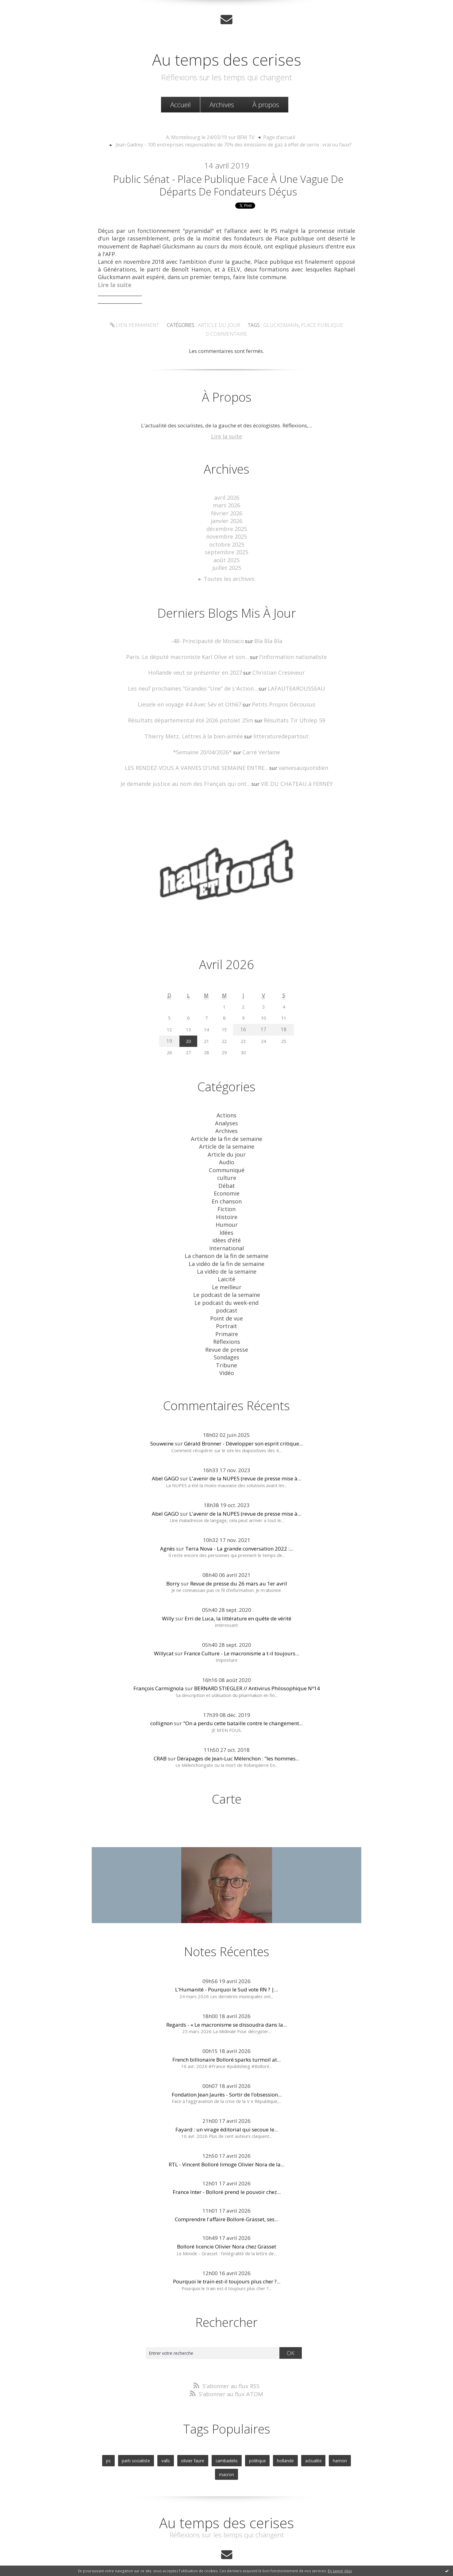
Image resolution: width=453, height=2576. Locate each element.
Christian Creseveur (274, 666)
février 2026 (226, 513)
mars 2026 (226, 505)
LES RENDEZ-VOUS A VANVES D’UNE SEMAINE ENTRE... (198, 759)
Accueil (180, 103)
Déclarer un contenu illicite (132, 2561)
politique (244, 2431)
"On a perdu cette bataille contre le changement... (243, 1695)
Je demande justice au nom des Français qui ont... (188, 774)
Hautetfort (241, 2547)
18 (284, 1020)
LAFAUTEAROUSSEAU (290, 682)
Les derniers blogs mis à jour (176, 2554)
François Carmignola (158, 1660)
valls (156, 2431)
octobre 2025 (226, 542)
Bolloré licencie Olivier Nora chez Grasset (226, 2218)
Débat (226, 1170)
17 (265, 1020)
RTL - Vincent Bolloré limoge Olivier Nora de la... (226, 2136)
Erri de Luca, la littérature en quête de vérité (238, 1590)
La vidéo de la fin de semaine (227, 1243)
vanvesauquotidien (298, 759)
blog (337, 2561)
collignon (161, 1695)
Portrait (226, 1301)
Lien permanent (140, 327)
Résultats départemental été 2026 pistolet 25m (193, 713)
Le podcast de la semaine (226, 1272)
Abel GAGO (165, 1450)
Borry (173, 1555)
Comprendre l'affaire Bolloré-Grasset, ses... (226, 2191)
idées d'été (226, 1221)
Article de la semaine (226, 1134)
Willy (168, 1590)
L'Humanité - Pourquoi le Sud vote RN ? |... (226, 1961)
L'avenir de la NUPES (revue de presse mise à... (245, 1450)
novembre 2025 (227, 534)
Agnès (167, 1521)
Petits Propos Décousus (278, 697)
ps (102, 2431)
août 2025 (226, 556)
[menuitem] (180, 104)
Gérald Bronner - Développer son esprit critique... (243, 1415)
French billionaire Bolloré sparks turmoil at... (226, 2031)
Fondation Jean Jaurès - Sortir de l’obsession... (227, 2066)
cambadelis (214, 2431)
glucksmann (279, 327)
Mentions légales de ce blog (182, 2561)
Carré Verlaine (260, 744)
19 (168, 1031)
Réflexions (226, 1316)
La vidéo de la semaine (226, 1250)
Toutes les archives (229, 574)
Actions (227, 1105)
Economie (227, 1177)
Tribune (226, 1338)
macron (346, 2431)
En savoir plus (340, 2571)
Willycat (164, 1625)
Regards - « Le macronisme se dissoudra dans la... (226, 1996)
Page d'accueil (275, 136)
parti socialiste (128, 2431)
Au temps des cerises (226, 57)
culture (226, 1163)
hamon (322, 2431)
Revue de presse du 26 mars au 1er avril (238, 1555)
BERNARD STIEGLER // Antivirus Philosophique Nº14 (257, 1660)
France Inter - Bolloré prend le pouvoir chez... (227, 2163)
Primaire (226, 1309)
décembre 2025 (227, 527)
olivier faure (182, 2431)
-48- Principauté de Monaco (208, 635)
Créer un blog (214, 2547)
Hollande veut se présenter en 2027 (198, 666)
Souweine (162, 1415)
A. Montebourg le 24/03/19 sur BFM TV (212, 136)
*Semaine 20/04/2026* (204, 744)
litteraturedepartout (276, 728)
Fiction (226, 1192)
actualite (297, 2431)
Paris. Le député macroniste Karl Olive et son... (190, 651)
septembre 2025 (227, 549)
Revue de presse (226, 1323)
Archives (221, 103)
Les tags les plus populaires (278, 2554)
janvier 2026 (227, 520)
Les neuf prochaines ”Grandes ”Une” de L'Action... (195, 682)
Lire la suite (227, 437)
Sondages (226, 1331)
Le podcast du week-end (226, 1280)
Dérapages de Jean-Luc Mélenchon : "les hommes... (238, 1730)
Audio (226, 1148)
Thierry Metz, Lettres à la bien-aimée (196, 728)
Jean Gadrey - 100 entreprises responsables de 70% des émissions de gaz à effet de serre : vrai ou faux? (233, 143)
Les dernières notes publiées (228, 2554)
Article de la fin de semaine (226, 1127)
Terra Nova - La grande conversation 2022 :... (239, 1521)
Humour (226, 1207)
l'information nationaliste (287, 651)
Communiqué (226, 1156)
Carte (226, 1771)
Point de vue (226, 1294)
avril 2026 (226, 498)
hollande (271, 2431)
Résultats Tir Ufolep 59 (289, 713)
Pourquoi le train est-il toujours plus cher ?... (226, 2253)
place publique (316, 327)
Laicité (227, 1258)
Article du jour (221, 327)
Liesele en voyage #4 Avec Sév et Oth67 (193, 697)
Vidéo (226, 1345)
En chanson (226, 1185)
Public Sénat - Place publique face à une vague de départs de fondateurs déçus (228, 186)
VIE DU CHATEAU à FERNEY (292, 774)
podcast (226, 1287)
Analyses (226, 1112)
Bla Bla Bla (265, 635)
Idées (226, 1214)
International (226, 1229)
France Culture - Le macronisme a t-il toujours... (241, 1625)
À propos (265, 103)
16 (245, 1020)
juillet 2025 (226, 563)
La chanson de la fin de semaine (226, 1236)
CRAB (160, 1730)
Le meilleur (226, 1265)
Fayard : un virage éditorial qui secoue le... (226, 2101)
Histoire (226, 1199)
